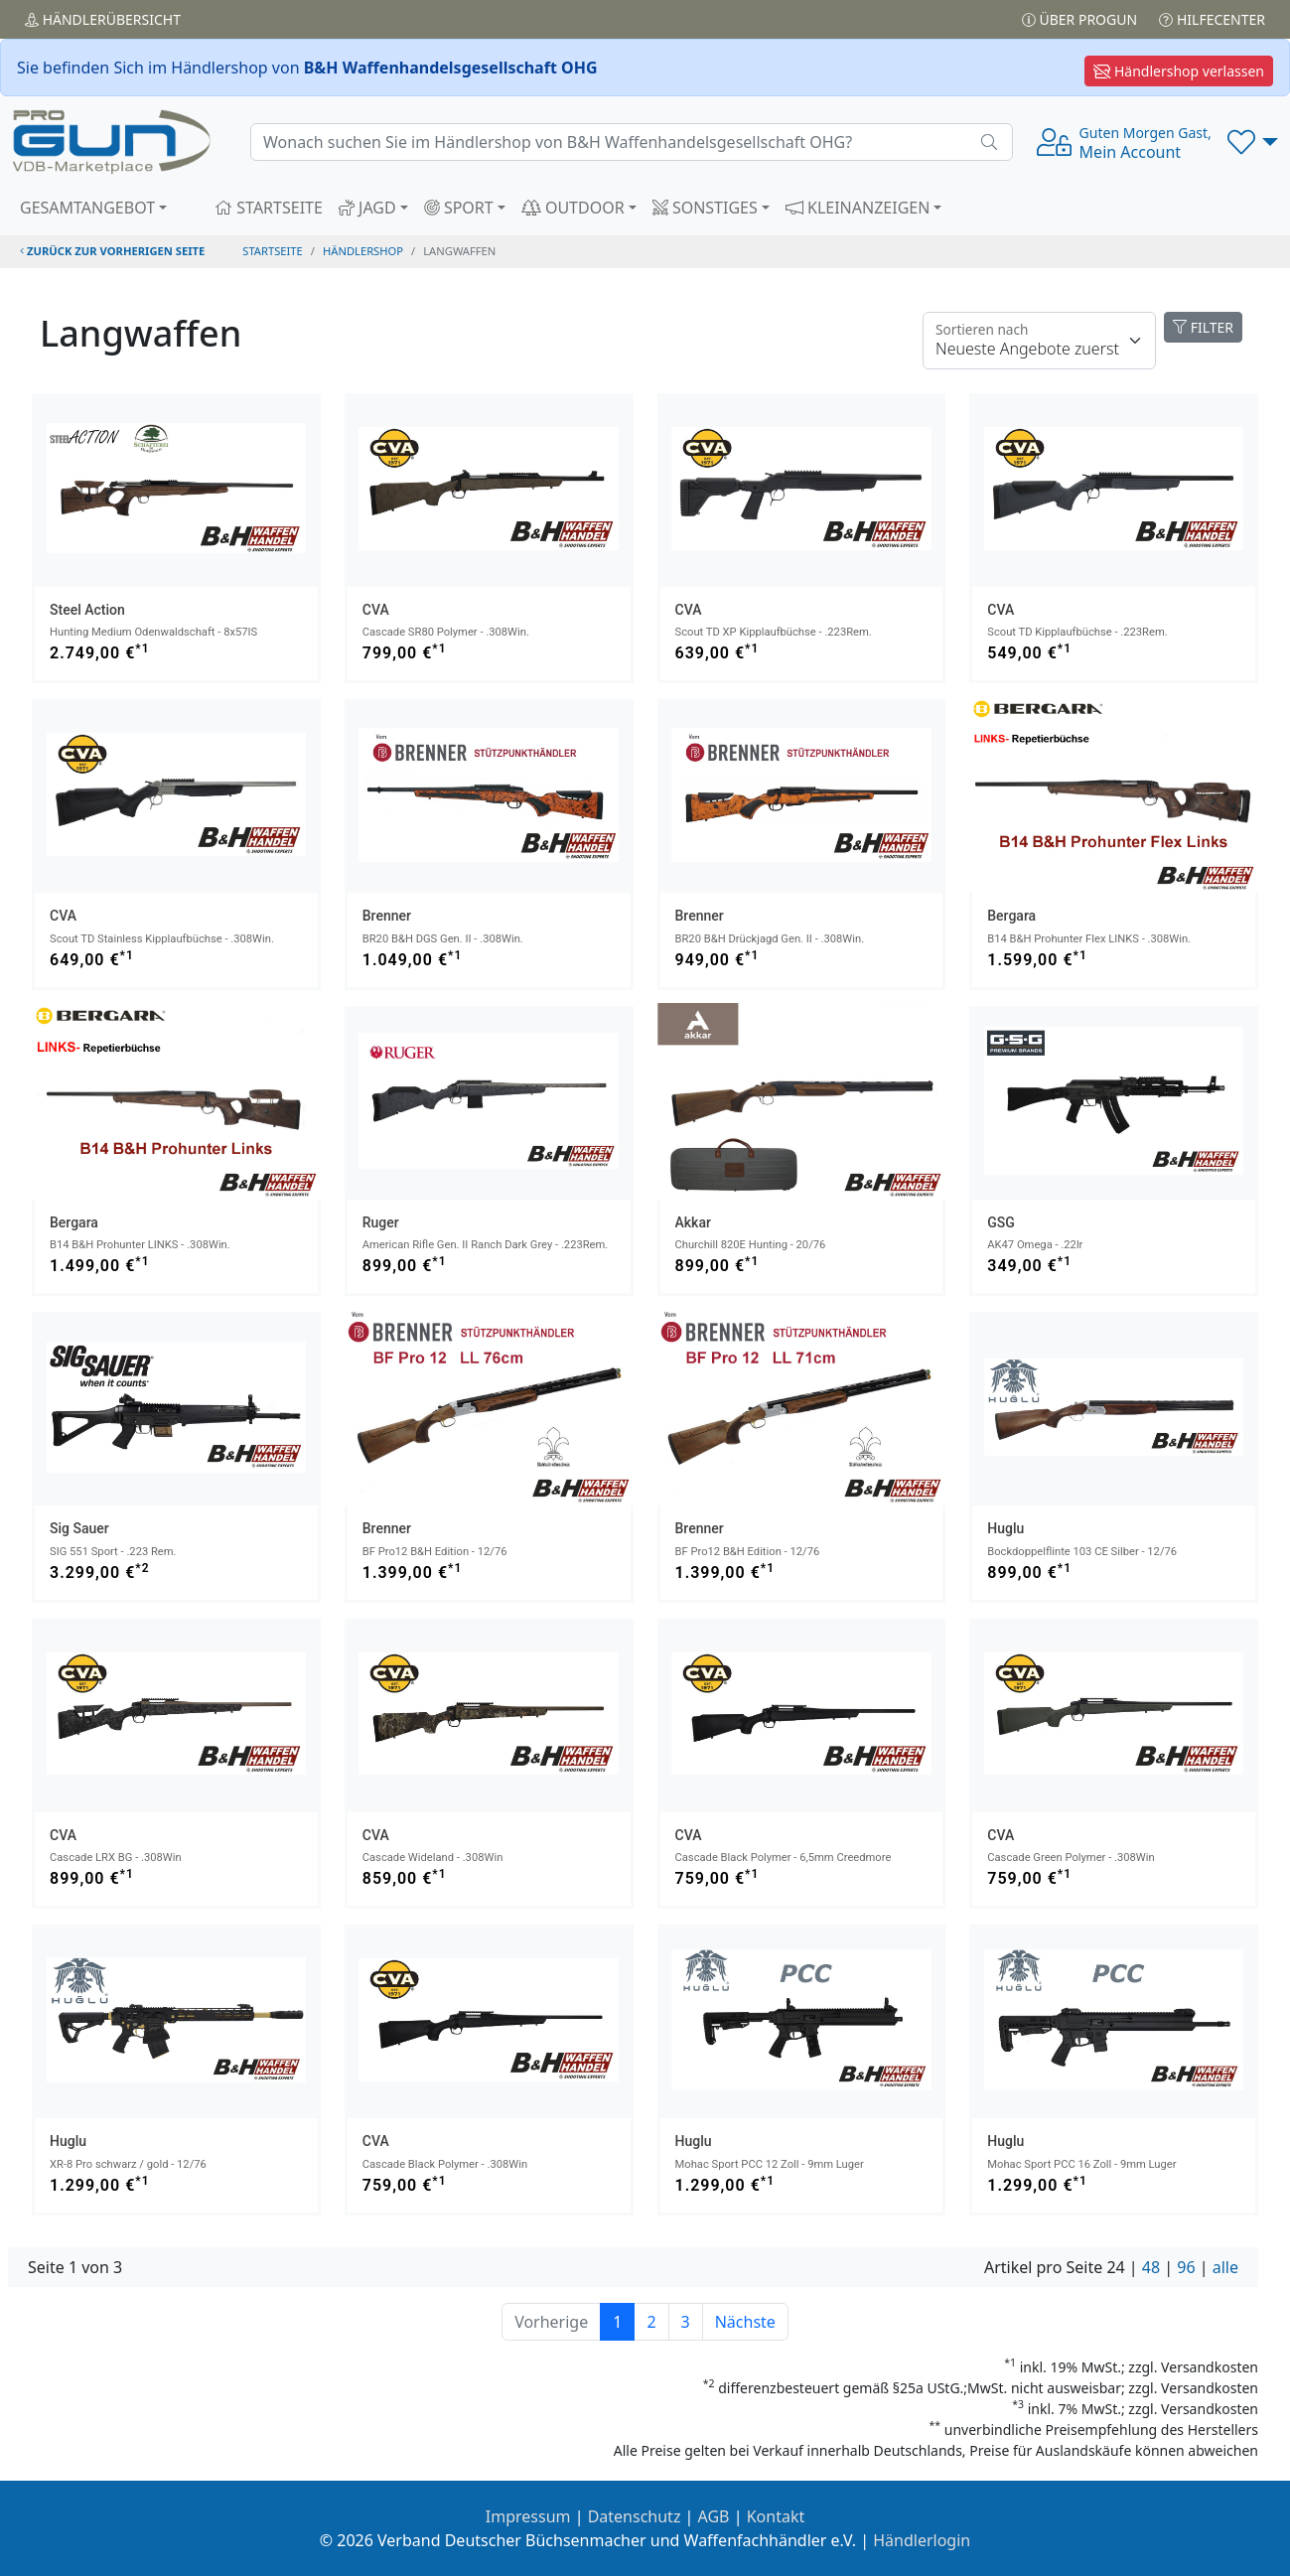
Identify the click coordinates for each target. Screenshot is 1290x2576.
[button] (1252, 142)
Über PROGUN (1079, 19)
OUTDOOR (573, 207)
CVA (375, 610)
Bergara (1011, 916)
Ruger (380, 1222)
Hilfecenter (1212, 19)
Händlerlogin (921, 2540)
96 (1186, 2267)
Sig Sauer (79, 1528)
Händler (103, 19)
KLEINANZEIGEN (858, 207)
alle (1225, 2267)
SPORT (459, 207)
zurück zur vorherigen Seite (112, 250)
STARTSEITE (269, 207)
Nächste (745, 2322)
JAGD (367, 207)
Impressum (528, 2516)
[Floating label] (1039, 340)
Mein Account (1145, 143)
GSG (1001, 1222)
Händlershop (363, 250)
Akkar (693, 1222)
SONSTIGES (705, 207)
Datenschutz (634, 2516)
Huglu (1005, 1528)
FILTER (1203, 327)
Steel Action (87, 610)
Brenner (386, 916)
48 (1151, 2267)
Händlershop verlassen (1178, 71)
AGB (714, 2516)
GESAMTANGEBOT (87, 207)
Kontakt (776, 2516)
